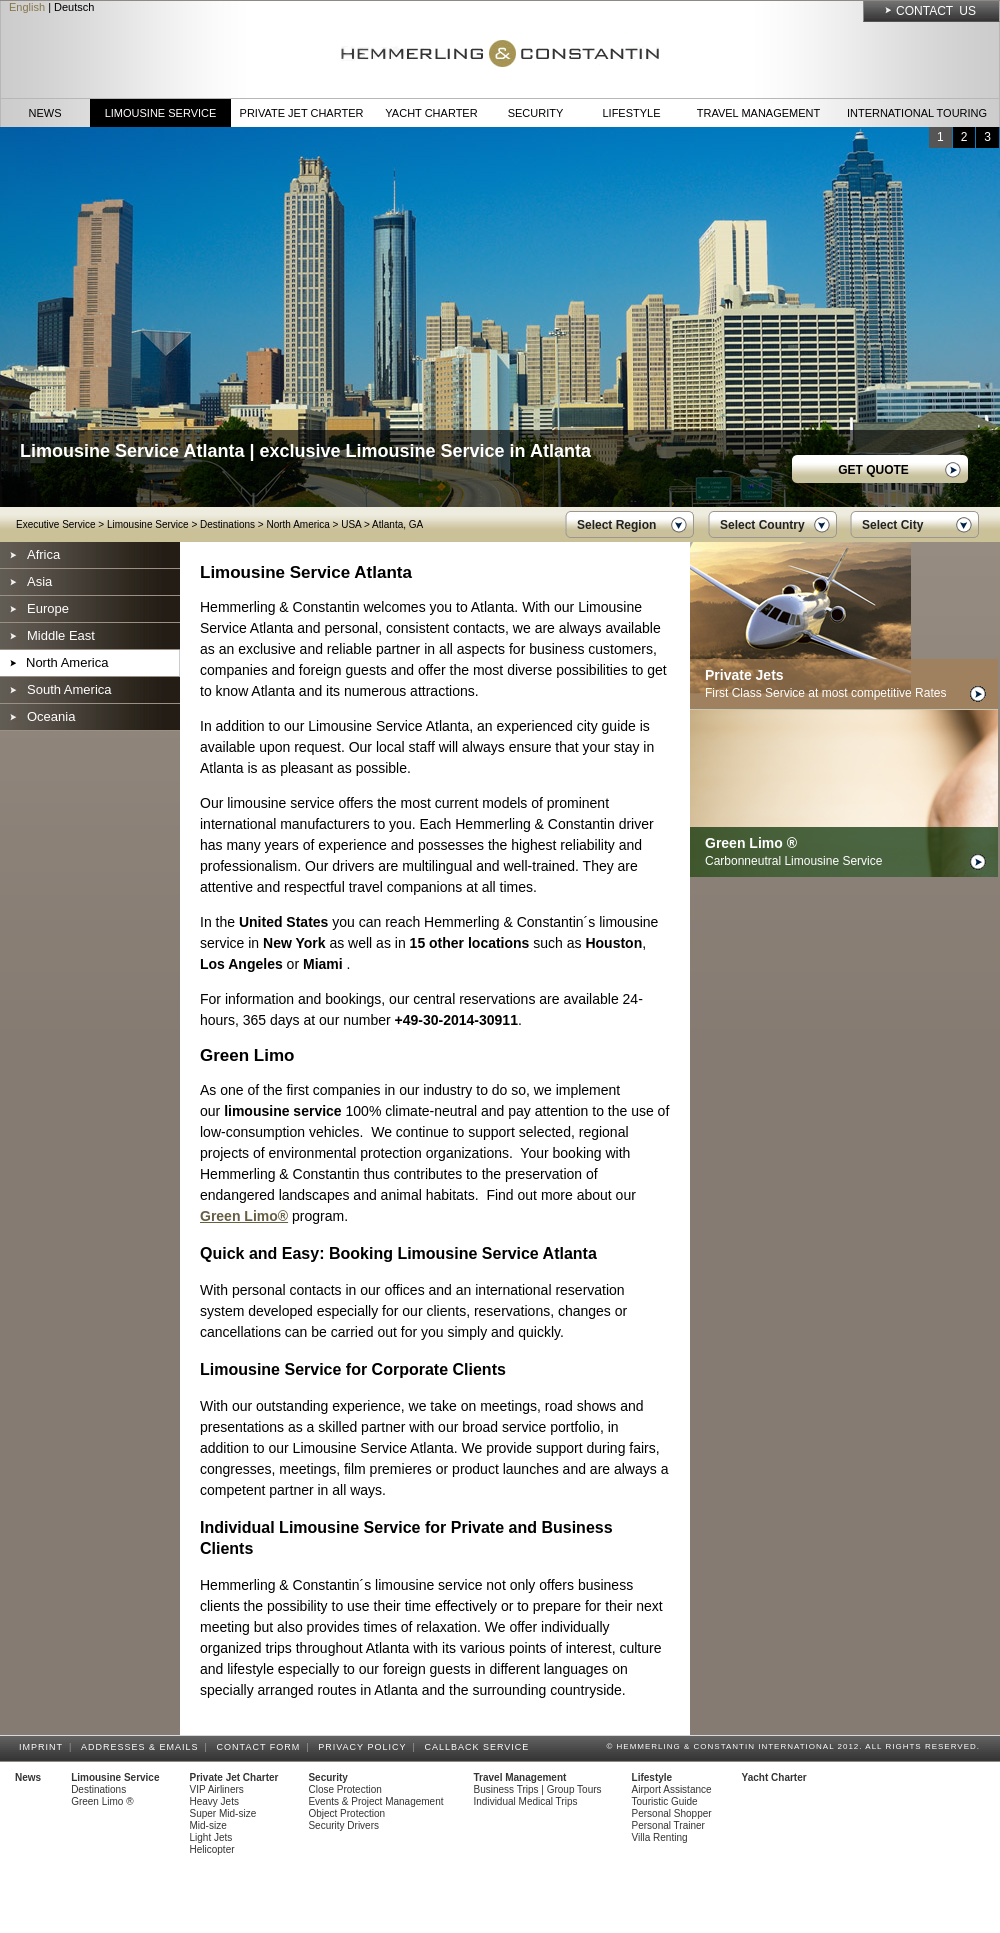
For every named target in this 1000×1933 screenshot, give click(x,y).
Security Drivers (343, 1825)
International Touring (917, 113)
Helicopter (212, 1849)
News (45, 113)
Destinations (227, 524)
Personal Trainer (668, 1825)
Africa (43, 554)
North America (297, 524)
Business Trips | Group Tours (538, 1789)
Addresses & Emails (143, 1747)
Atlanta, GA (397, 524)
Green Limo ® (102, 1801)
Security (536, 113)
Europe (48, 608)
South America (69, 689)
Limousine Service (161, 113)
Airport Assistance (672, 1789)
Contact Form (262, 1747)
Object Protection (346, 1813)
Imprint (44, 1747)
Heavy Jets (214, 1801)
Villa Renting (660, 1837)
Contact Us (936, 11)
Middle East (61, 635)
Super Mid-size (223, 1813)
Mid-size (208, 1825)
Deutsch (74, 7)
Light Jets (211, 1837)
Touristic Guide (665, 1801)
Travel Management (758, 113)
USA (351, 524)
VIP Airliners (217, 1789)
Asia (39, 581)
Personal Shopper (672, 1813)
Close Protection (344, 1789)
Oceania (51, 716)
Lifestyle (631, 113)
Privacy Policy (365, 1747)
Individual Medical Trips (526, 1801)
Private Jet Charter (302, 113)
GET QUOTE (873, 470)
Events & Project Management (375, 1801)
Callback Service (479, 1747)
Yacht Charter (431, 113)
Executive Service (55, 524)
